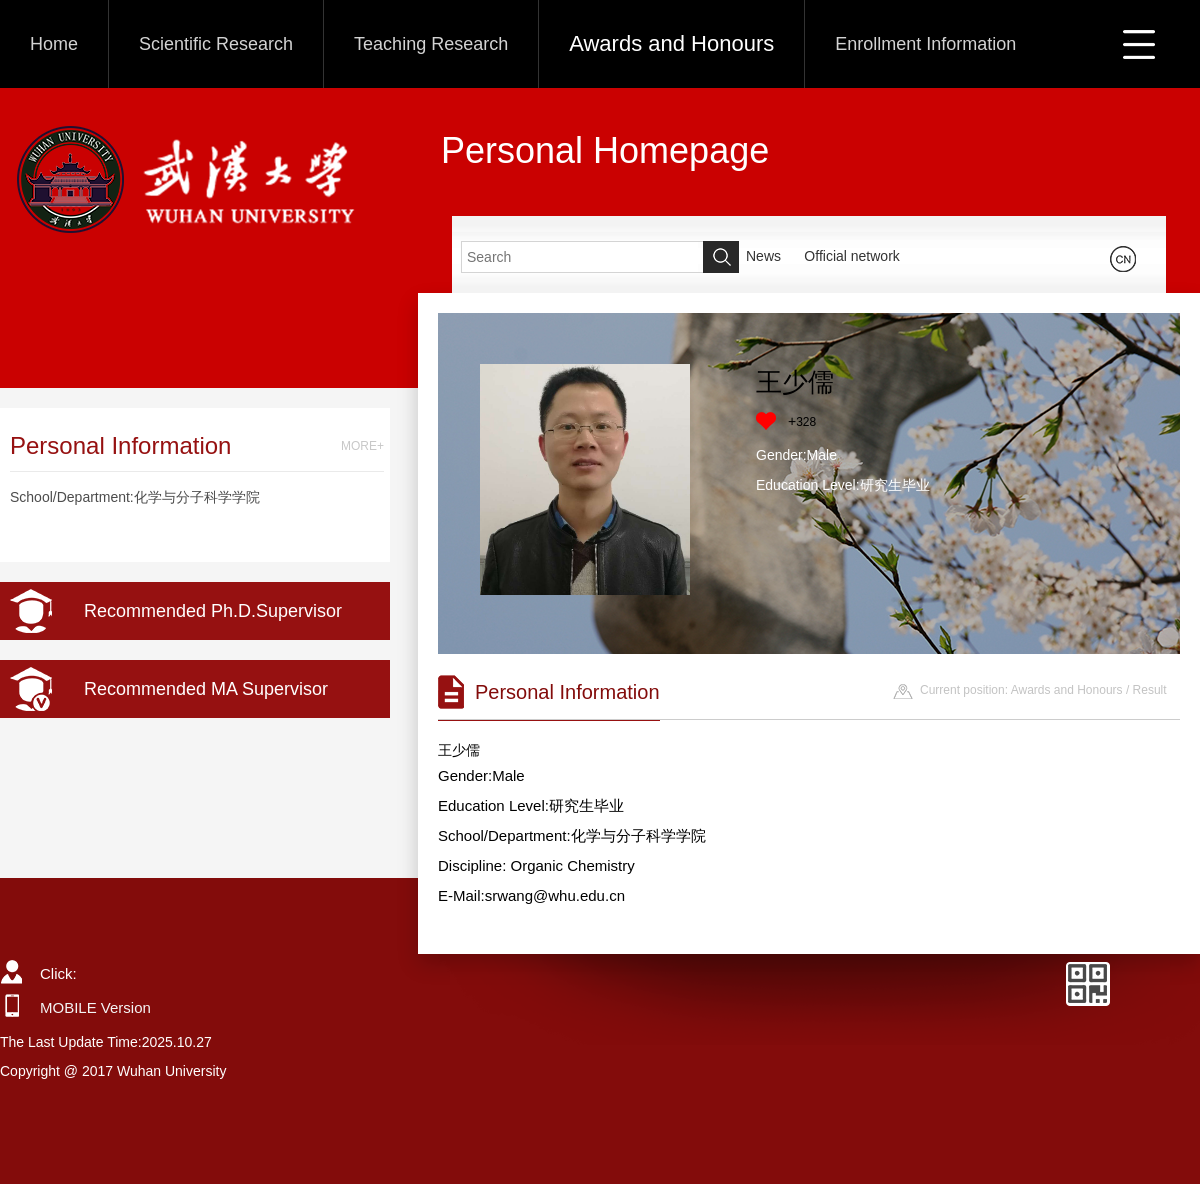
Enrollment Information (925, 44)
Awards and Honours (671, 43)
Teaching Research (431, 44)
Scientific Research (216, 44)
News (763, 256)
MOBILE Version (95, 1007)
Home (54, 44)
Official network (851, 256)
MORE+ (362, 446)
